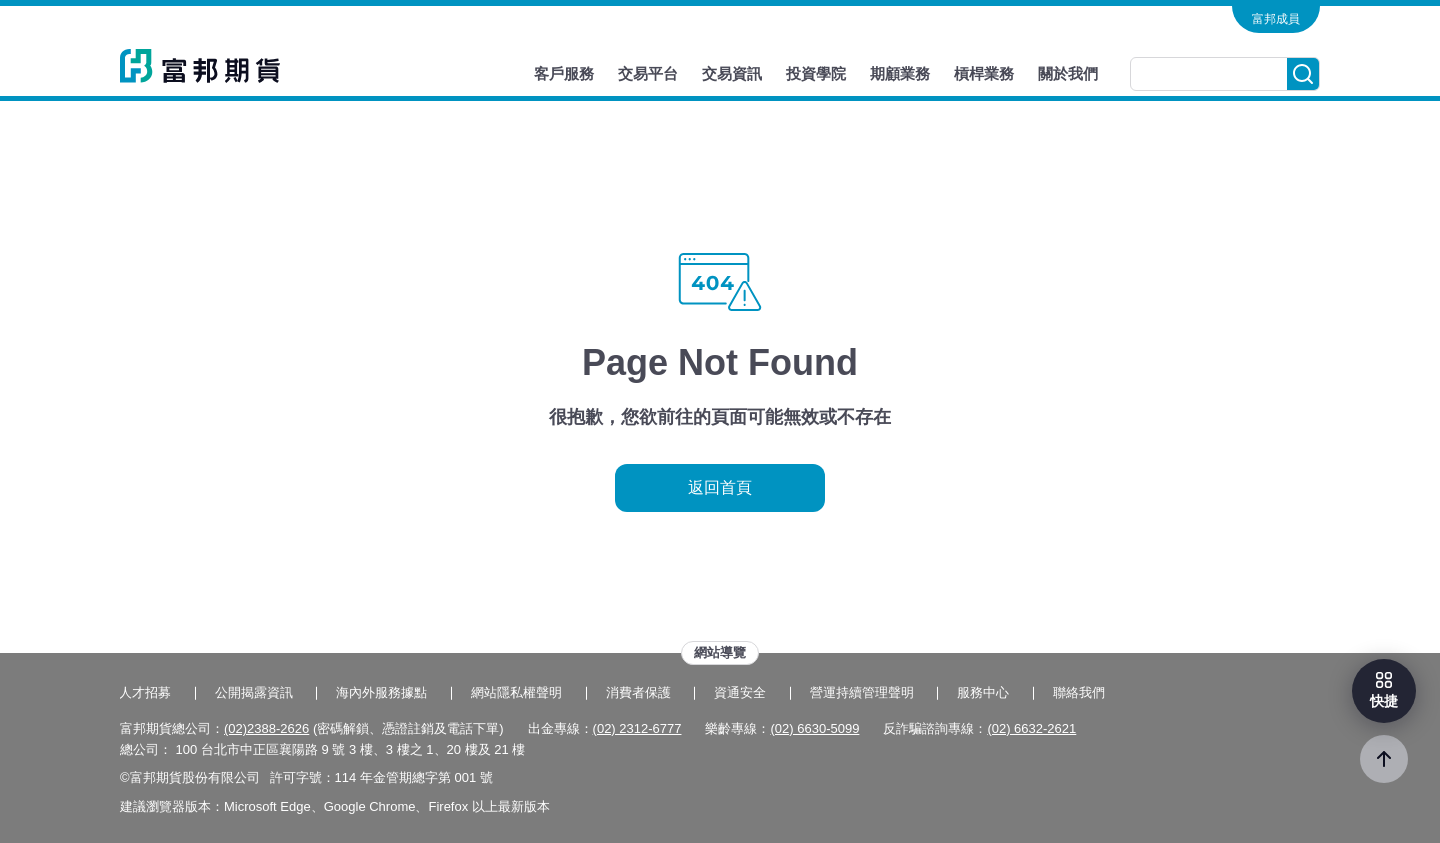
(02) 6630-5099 (814, 728)
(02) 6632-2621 (1031, 728)
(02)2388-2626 (266, 728)
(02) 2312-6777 (637, 728)
